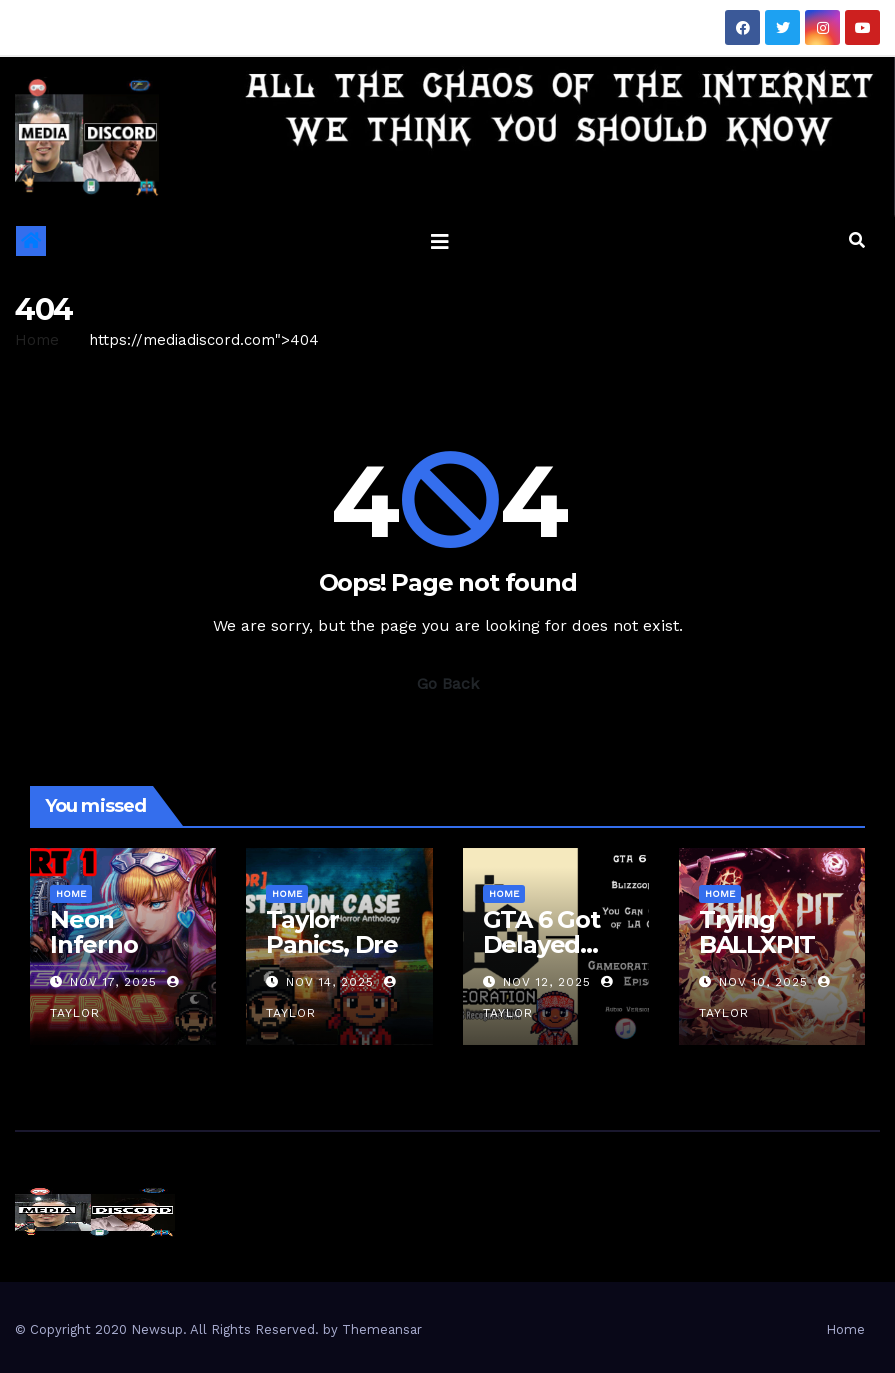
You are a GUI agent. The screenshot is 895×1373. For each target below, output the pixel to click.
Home (37, 340)
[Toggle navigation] (440, 241)
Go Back (448, 683)
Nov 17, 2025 (113, 982)
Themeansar (382, 1329)
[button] (857, 240)
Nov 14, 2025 (330, 982)
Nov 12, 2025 (547, 982)
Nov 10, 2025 (763, 982)
